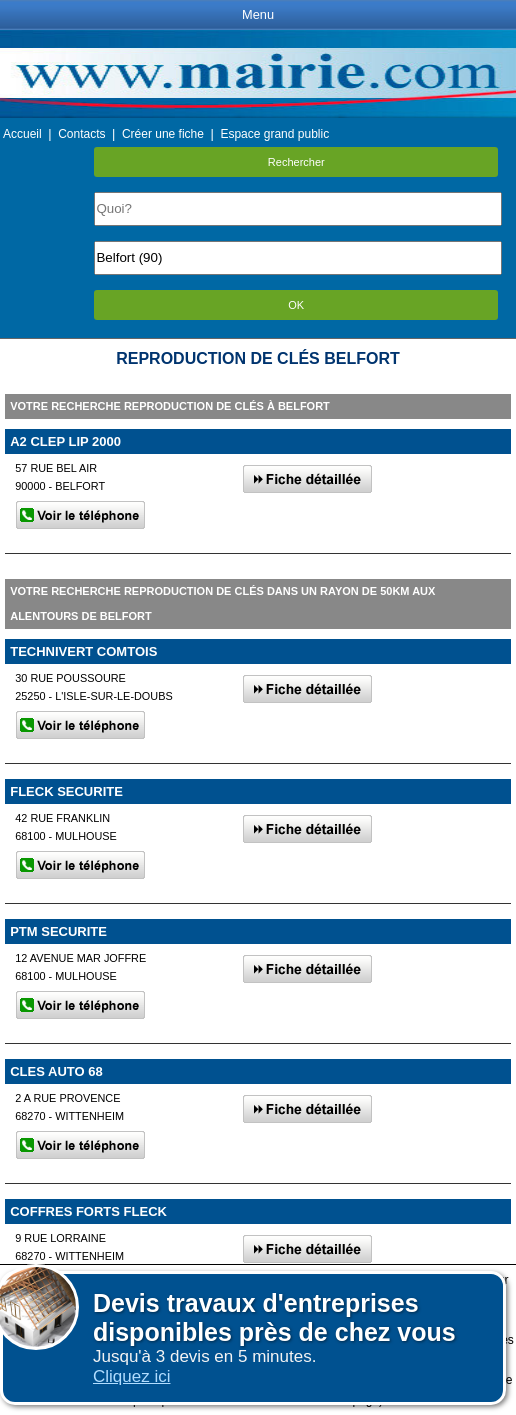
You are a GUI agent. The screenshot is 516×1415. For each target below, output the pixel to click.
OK (296, 305)
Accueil (22, 134)
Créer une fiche (163, 134)
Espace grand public (274, 134)
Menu (258, 14)
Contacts (81, 134)
